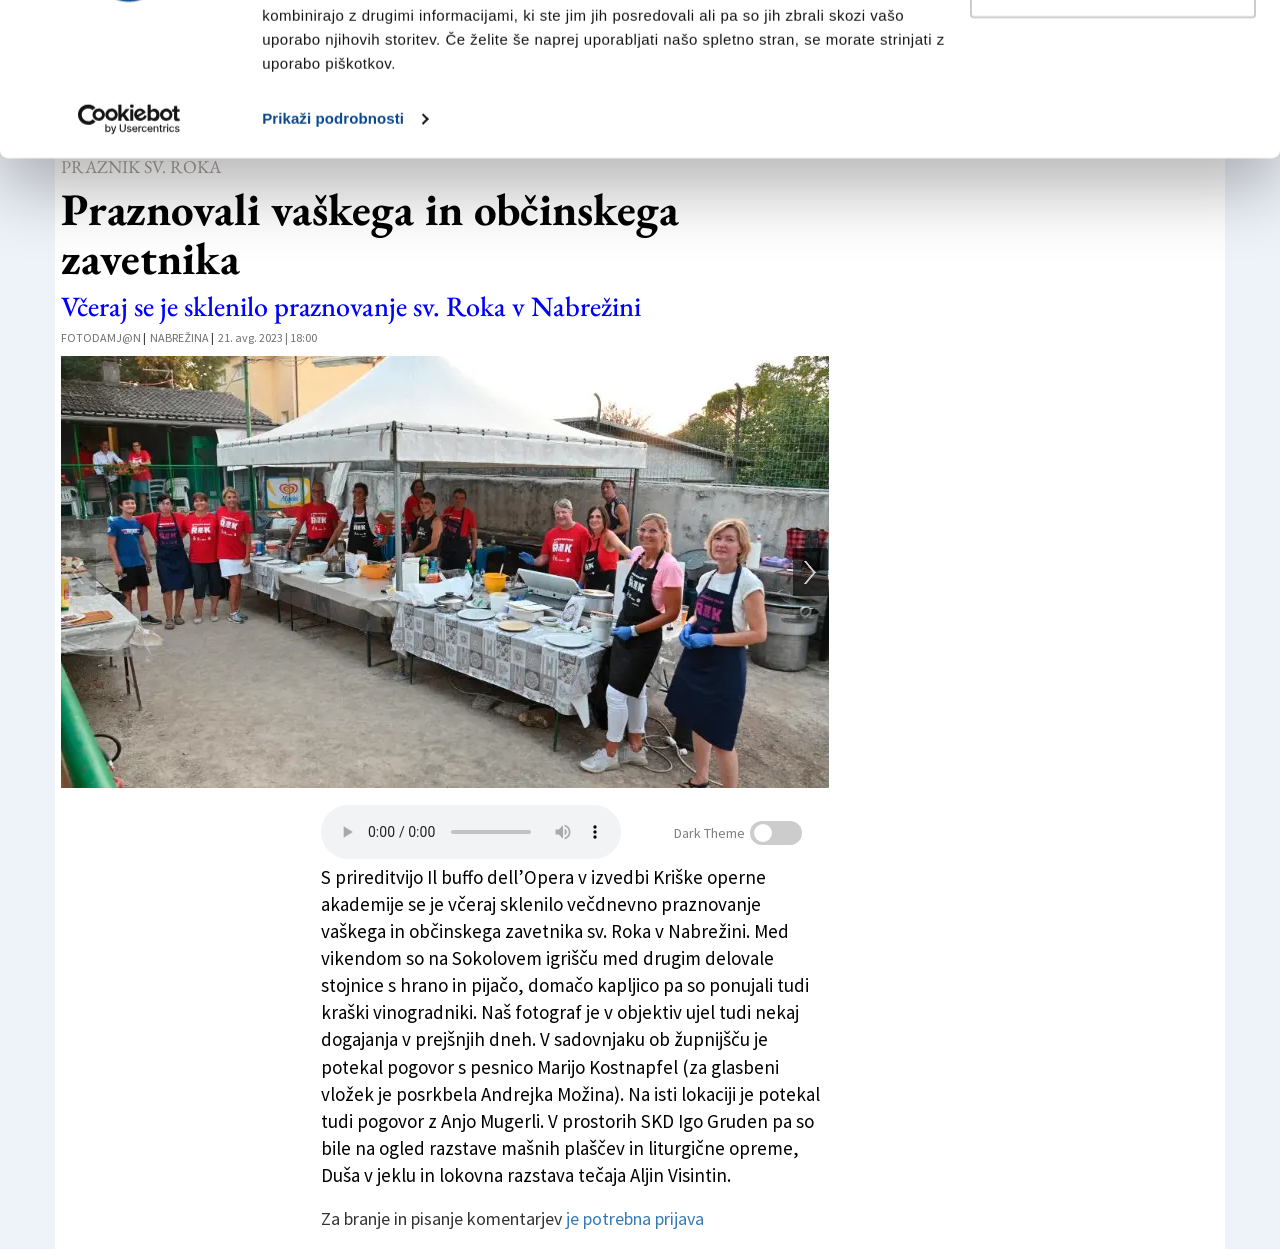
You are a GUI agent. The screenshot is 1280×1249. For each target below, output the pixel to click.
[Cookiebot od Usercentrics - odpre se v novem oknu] (129, 248)
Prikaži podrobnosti (333, 247)
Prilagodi (1114, 118)
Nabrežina (179, 337)
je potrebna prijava (635, 1218)
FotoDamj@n (101, 337)
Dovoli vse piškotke (1113, 52)
